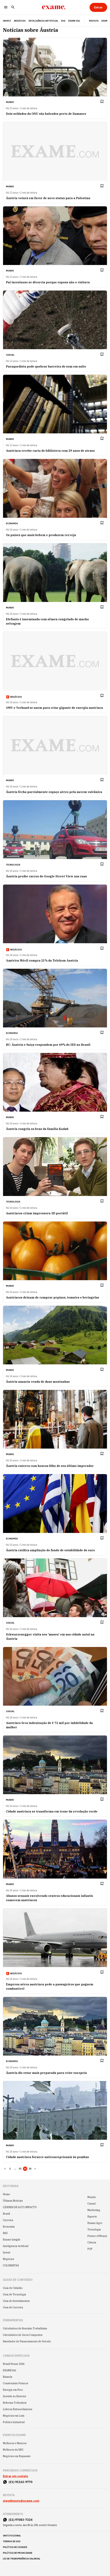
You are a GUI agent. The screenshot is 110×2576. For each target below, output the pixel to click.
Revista (94, 20)
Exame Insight (11, 2239)
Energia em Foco (13, 2389)
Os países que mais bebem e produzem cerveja (41, 535)
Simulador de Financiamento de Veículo (27, 2341)
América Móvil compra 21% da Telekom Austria (42, 960)
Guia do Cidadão (13, 2288)
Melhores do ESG (13, 2449)
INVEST (7, 20)
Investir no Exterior (14, 2396)
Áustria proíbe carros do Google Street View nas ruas (46, 876)
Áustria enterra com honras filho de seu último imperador (50, 1466)
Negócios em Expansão (17, 2456)
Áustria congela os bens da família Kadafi (37, 1129)
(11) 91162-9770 (20, 2482)
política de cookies (15, 2547)
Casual (91, 2203)
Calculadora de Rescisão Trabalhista (25, 2328)
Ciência (91, 2242)
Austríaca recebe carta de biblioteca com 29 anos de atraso (50, 450)
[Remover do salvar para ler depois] (102, 101)
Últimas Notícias (13, 2200)
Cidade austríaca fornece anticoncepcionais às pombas (47, 2157)
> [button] (35, 2168)
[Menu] (6, 7)
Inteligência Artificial (43, 20)
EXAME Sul (74, 20)
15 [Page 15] (30, 2168)
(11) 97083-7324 (20, 2519)
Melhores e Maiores (15, 2443)
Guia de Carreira (13, 2307)
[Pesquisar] (13, 7)
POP (89, 2249)
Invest (6, 2252)
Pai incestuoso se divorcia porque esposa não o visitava (48, 282)
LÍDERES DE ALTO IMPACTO (20, 2207)
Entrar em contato (15, 2476)
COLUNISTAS (11, 2265)
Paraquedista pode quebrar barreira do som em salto (46, 366)
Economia (9, 2226)
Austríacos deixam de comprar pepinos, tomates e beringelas (52, 1297)
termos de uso (11, 2541)
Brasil (6, 2213)
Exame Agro (94, 2223)
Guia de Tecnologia (14, 2294)
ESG (63, 20)
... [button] (15, 2168)
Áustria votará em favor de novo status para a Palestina (48, 198)
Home (6, 2194)
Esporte (92, 2216)
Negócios (20, 20)
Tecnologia (94, 2229)
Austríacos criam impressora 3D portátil (37, 1213)
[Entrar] (98, 7)
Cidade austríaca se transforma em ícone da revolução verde (51, 1811)
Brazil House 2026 (14, 2364)
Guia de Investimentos (16, 2301)
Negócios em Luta (13, 2415)
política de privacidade (17, 2553)
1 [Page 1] (10, 2168)
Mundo (91, 2197)
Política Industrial (14, 2422)
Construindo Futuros (15, 2383)
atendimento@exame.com (21, 2501)
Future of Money (97, 2236)
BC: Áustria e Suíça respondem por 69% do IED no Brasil (48, 1044)
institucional (12, 2535)
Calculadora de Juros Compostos (22, 2335)
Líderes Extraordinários (17, 2409)
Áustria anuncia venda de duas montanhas (38, 1381)
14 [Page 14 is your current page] (25, 2168)
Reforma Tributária (15, 2402)
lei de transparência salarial (21, 2558)
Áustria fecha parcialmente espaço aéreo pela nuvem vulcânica (54, 792)
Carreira (8, 2220)
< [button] (5, 2168)
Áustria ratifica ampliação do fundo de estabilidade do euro (50, 1550)
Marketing (93, 2210)
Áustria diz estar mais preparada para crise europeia (46, 2073)
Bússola (7, 2376)
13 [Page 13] (20, 2168)
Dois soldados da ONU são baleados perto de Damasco (46, 113)
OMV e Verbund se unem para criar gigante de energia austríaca (54, 708)
